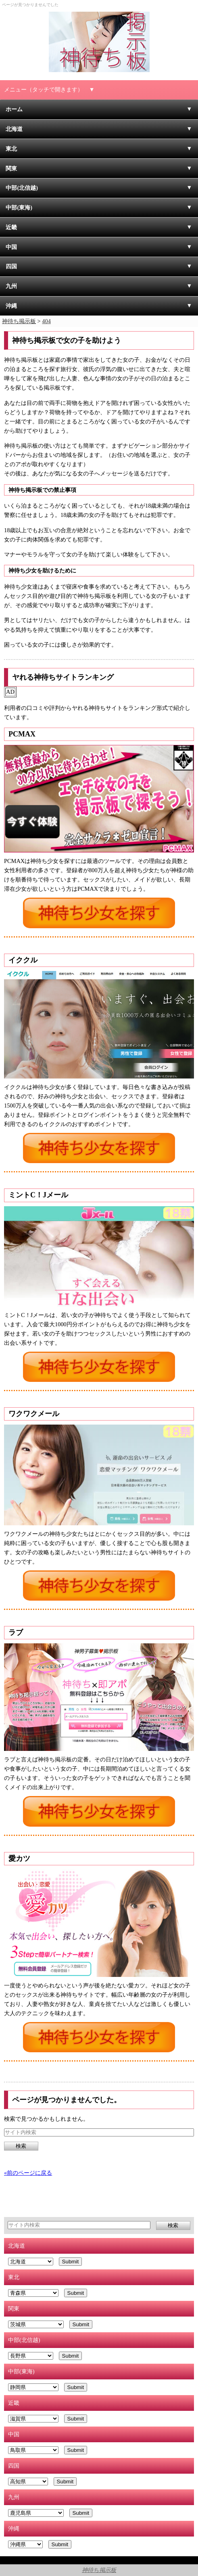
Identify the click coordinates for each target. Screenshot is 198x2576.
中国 (11, 247)
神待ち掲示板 (99, 2570)
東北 (11, 148)
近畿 (11, 227)
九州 (11, 286)
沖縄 (11, 306)
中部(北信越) (22, 188)
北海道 (14, 129)
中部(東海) (19, 207)
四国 (11, 266)
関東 (11, 168)
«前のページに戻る (28, 2172)
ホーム (14, 109)
